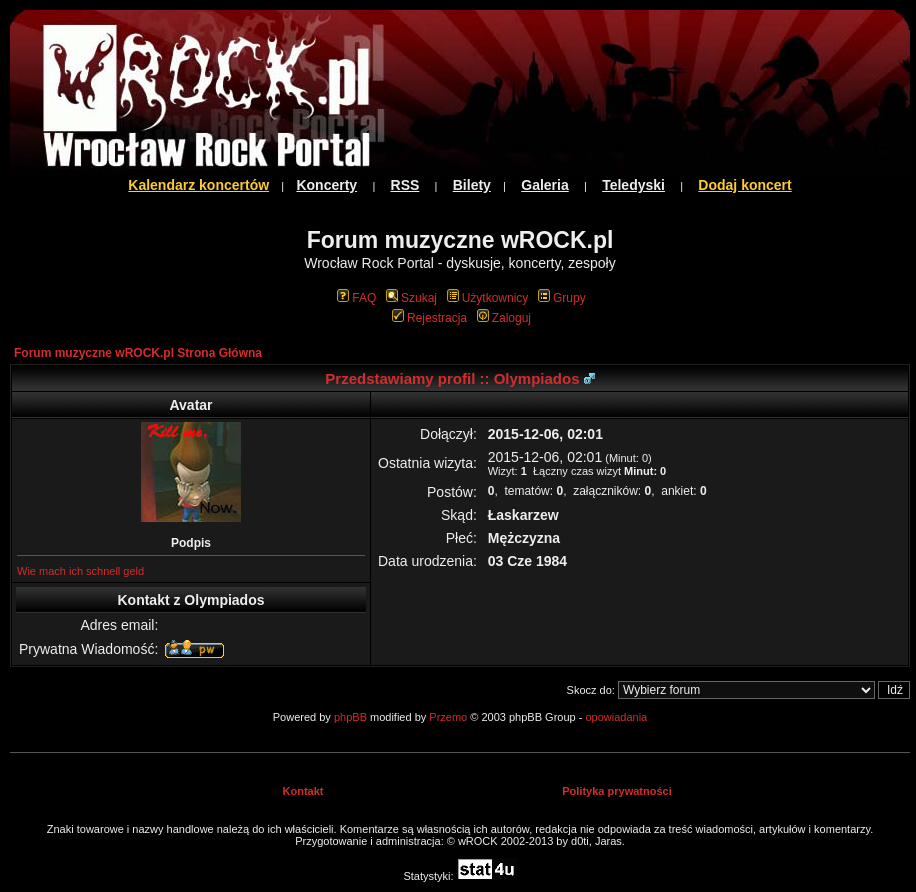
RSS (405, 185)
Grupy (562, 298)
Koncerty (326, 185)
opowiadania (616, 717)
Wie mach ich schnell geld (80, 571)
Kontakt (303, 791)
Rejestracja (429, 318)
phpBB (350, 717)
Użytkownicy (488, 298)
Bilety (472, 185)
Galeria (544, 185)
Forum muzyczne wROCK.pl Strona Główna (138, 353)
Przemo (448, 717)
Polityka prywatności (616, 791)
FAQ (356, 298)
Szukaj (411, 298)
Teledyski (633, 185)
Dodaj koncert (744, 185)
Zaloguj (504, 318)
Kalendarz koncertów (198, 185)
